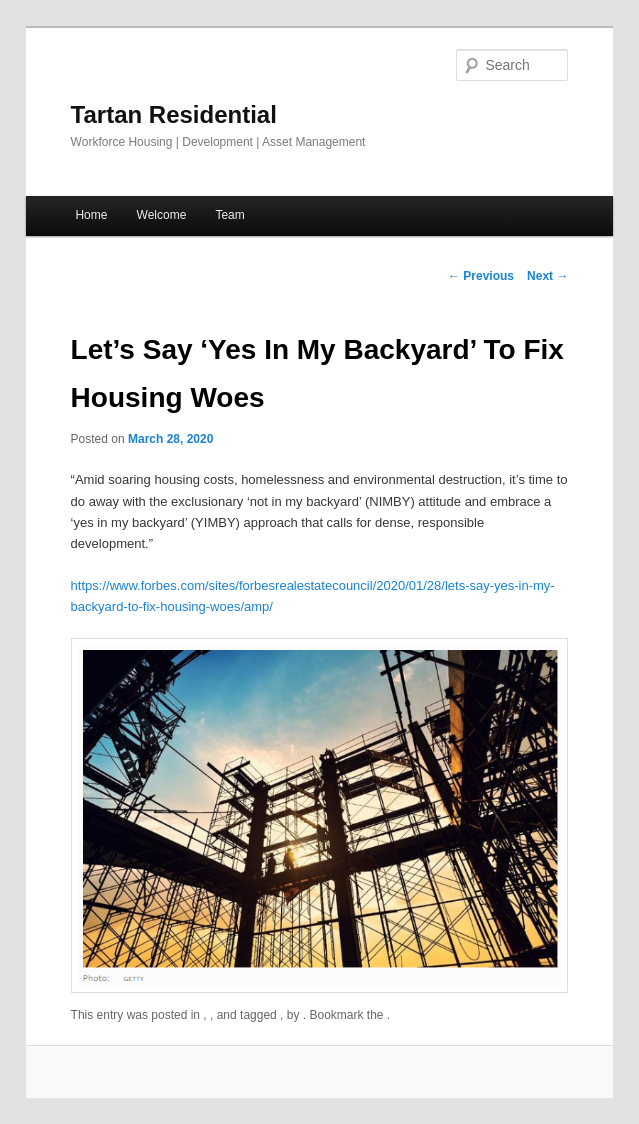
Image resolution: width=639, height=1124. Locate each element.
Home (91, 215)
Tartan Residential (174, 114)
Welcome (162, 215)
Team (229, 215)
